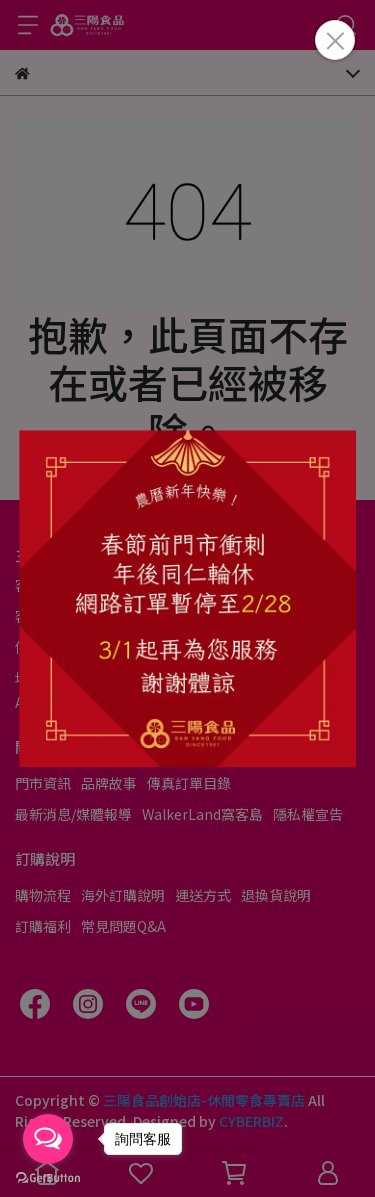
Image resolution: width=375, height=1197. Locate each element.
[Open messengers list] (48, 1139)
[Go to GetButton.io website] (48, 1177)
